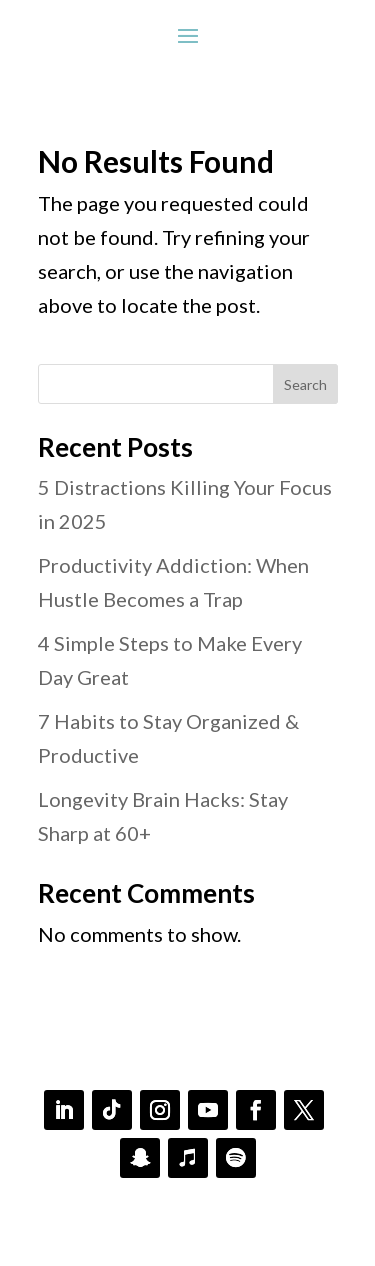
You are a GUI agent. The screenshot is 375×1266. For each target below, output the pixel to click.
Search (305, 384)
